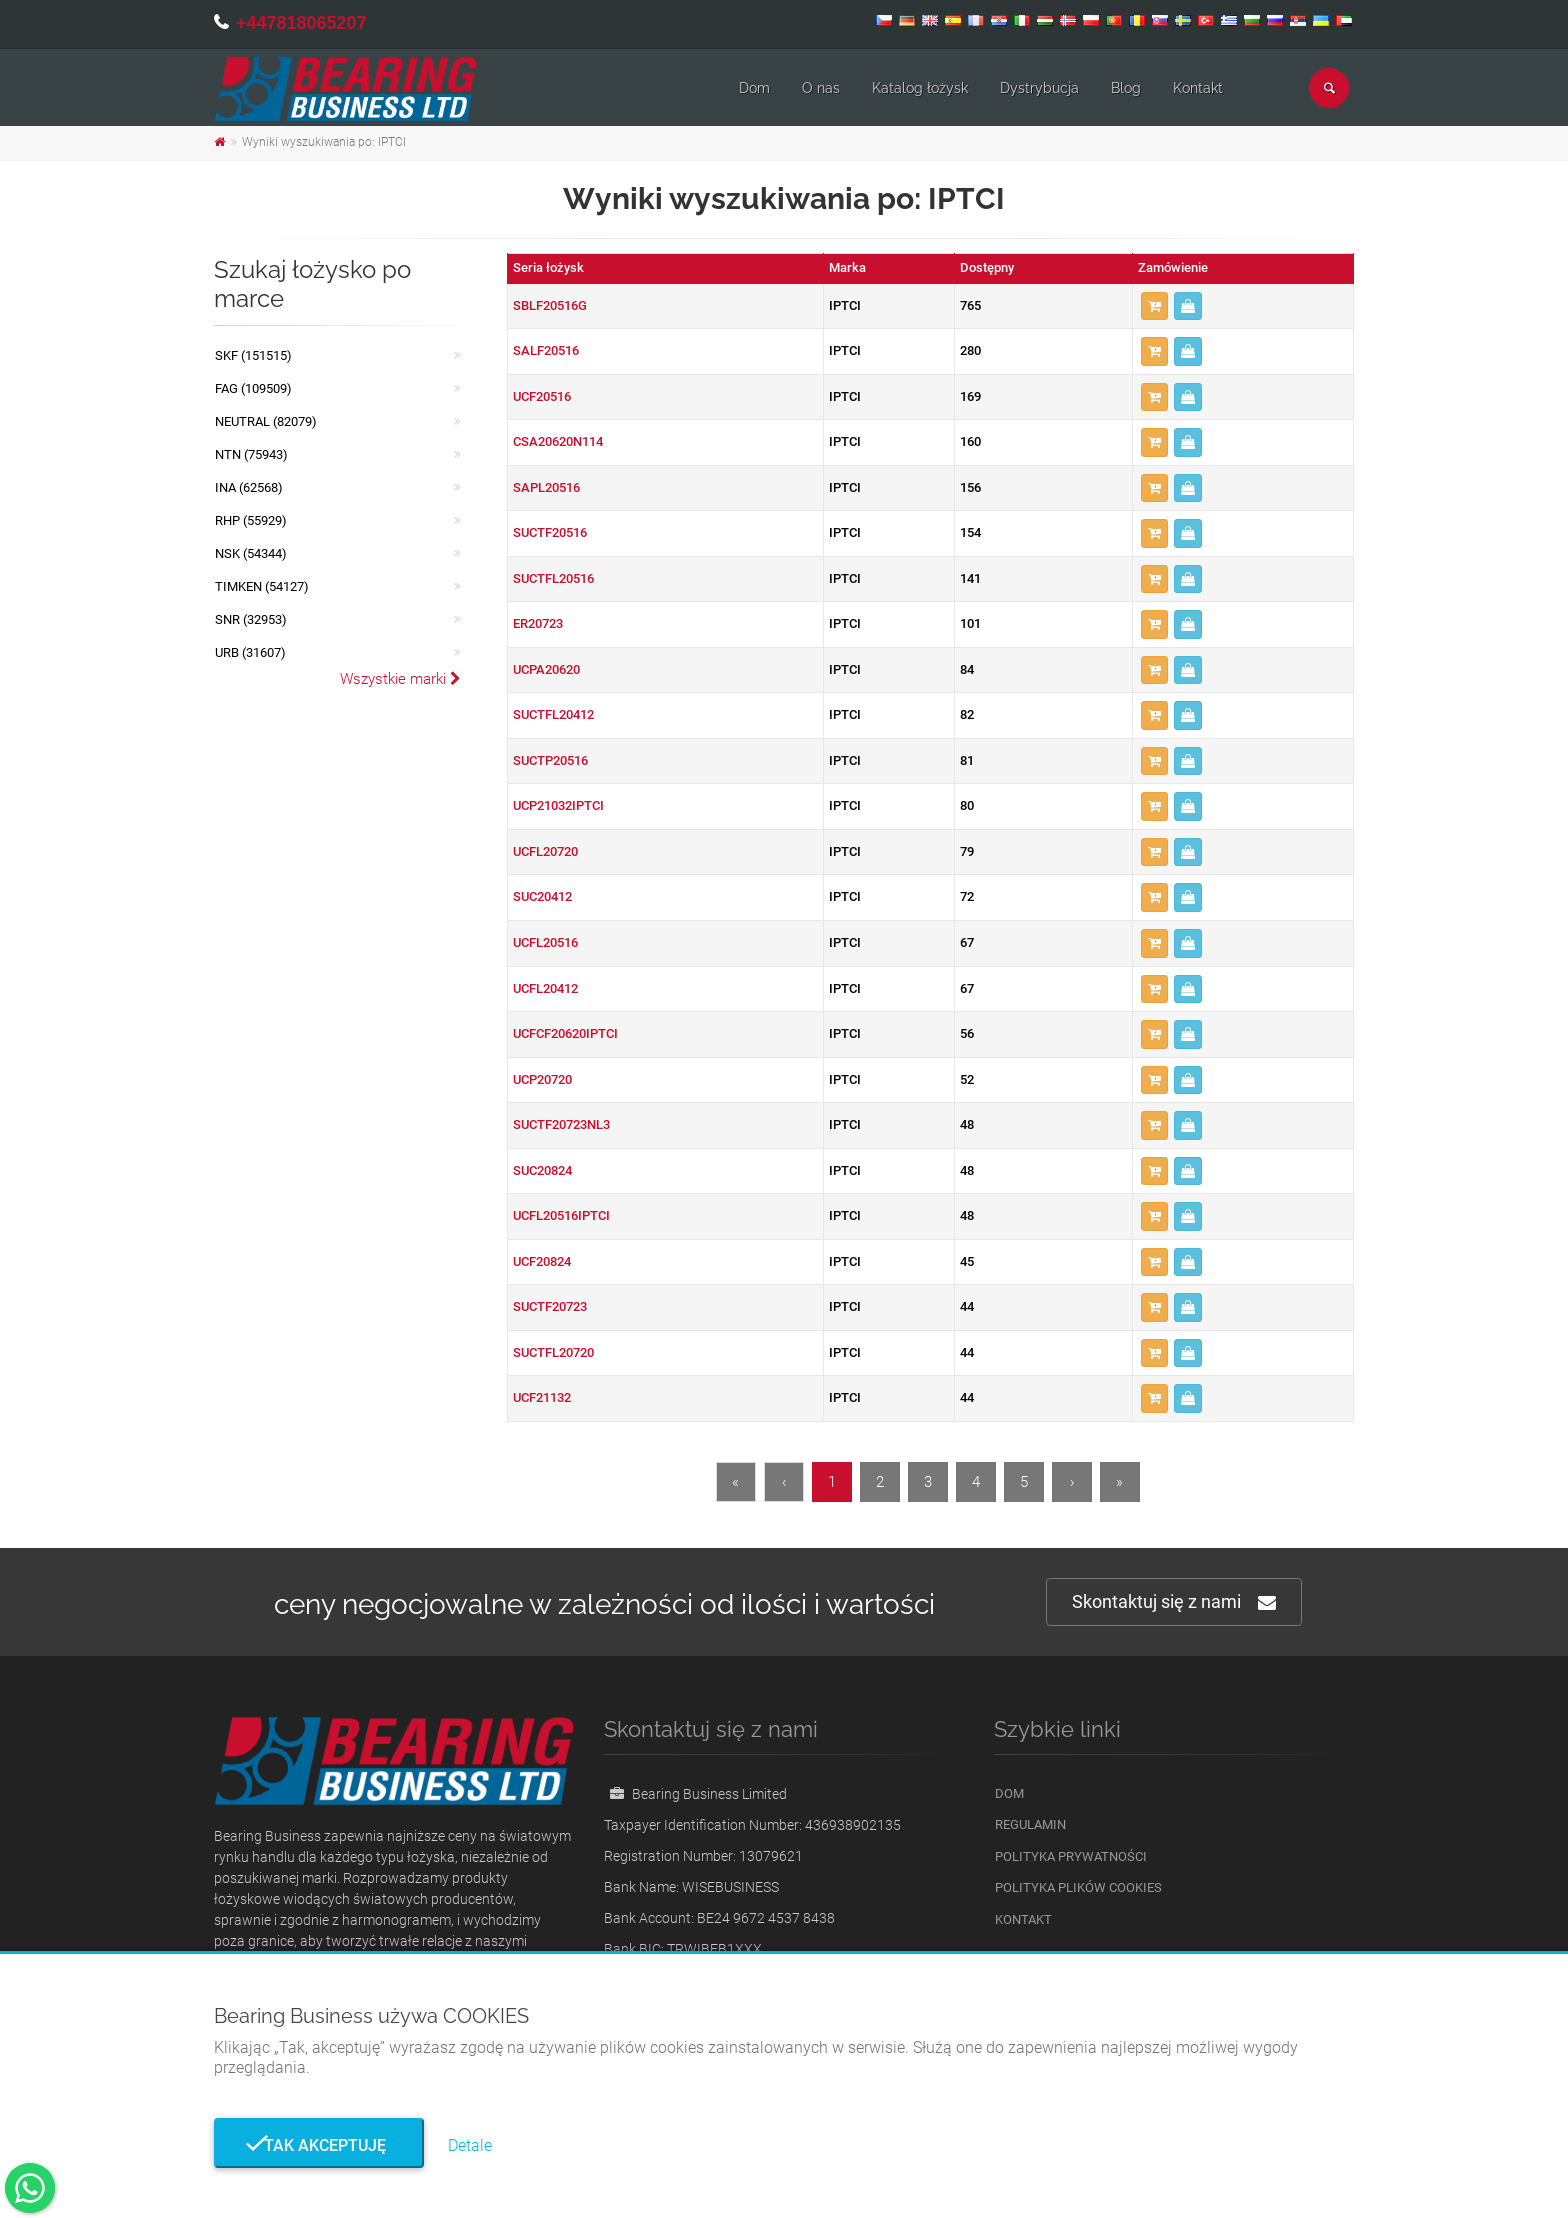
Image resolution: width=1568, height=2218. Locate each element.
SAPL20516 (546, 487)
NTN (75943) (251, 454)
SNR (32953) (251, 619)
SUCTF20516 (550, 532)
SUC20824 (542, 1170)
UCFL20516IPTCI (561, 1215)
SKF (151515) (253, 355)
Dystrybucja (1039, 88)
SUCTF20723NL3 (561, 1124)
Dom (754, 88)
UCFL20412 (545, 988)
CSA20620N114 (558, 441)
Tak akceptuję (319, 2145)
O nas (821, 88)
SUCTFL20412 (553, 714)
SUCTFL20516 (553, 578)
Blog (1126, 88)
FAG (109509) (253, 388)
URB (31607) (250, 652)
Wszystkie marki (400, 679)
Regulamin (1030, 1824)
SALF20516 (546, 350)
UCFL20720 (545, 851)
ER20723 (538, 623)
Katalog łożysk (920, 88)
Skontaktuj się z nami (1174, 1602)
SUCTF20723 (550, 1306)
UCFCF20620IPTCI (565, 1033)
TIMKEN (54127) (262, 586)
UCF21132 (542, 1397)
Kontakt (1198, 88)
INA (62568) (249, 487)
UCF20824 (542, 1261)
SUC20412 (542, 896)
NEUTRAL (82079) (266, 421)
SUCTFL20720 (553, 1352)
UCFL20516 (545, 942)
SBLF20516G (550, 305)
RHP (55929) (251, 520)
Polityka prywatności (1071, 1856)
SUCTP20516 (550, 760)
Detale (470, 2145)
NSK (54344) (251, 553)
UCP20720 (542, 1079)
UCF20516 (542, 396)
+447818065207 (301, 23)
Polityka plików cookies (1078, 1887)
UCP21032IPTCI (558, 805)
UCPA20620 (546, 669)
